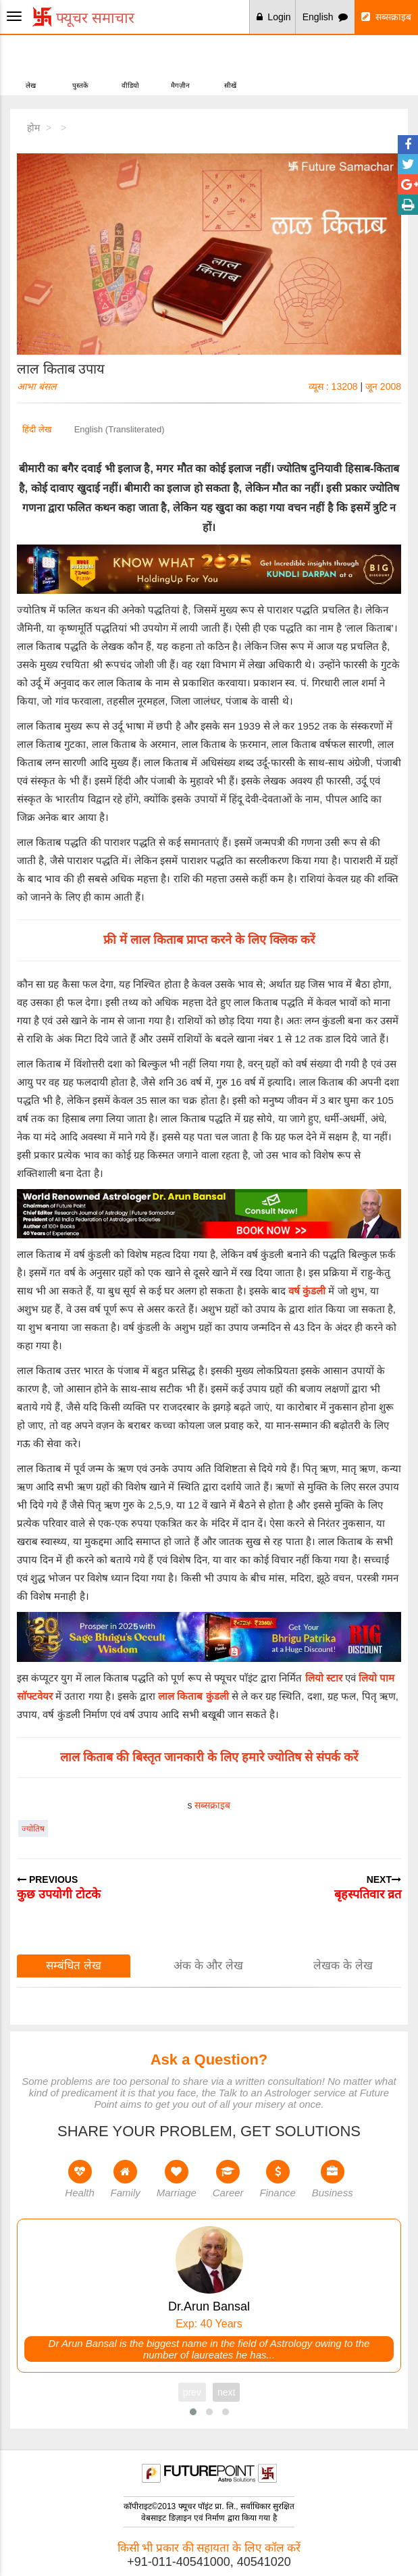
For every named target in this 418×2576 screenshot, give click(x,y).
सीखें (230, 64)
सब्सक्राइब (386, 16)
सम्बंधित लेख (73, 1965)
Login (274, 16)
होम (33, 127)
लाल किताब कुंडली (193, 1696)
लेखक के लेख (342, 1965)
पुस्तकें (80, 64)
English (325, 16)
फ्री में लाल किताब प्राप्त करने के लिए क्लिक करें (209, 939)
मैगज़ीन (180, 64)
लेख (30, 64)
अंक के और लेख (208, 1965)
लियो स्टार (323, 1678)
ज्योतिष (33, 1829)
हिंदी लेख (37, 429)
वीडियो (130, 64)
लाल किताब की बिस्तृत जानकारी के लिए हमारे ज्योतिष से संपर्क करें (209, 1757)
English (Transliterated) (119, 429)
